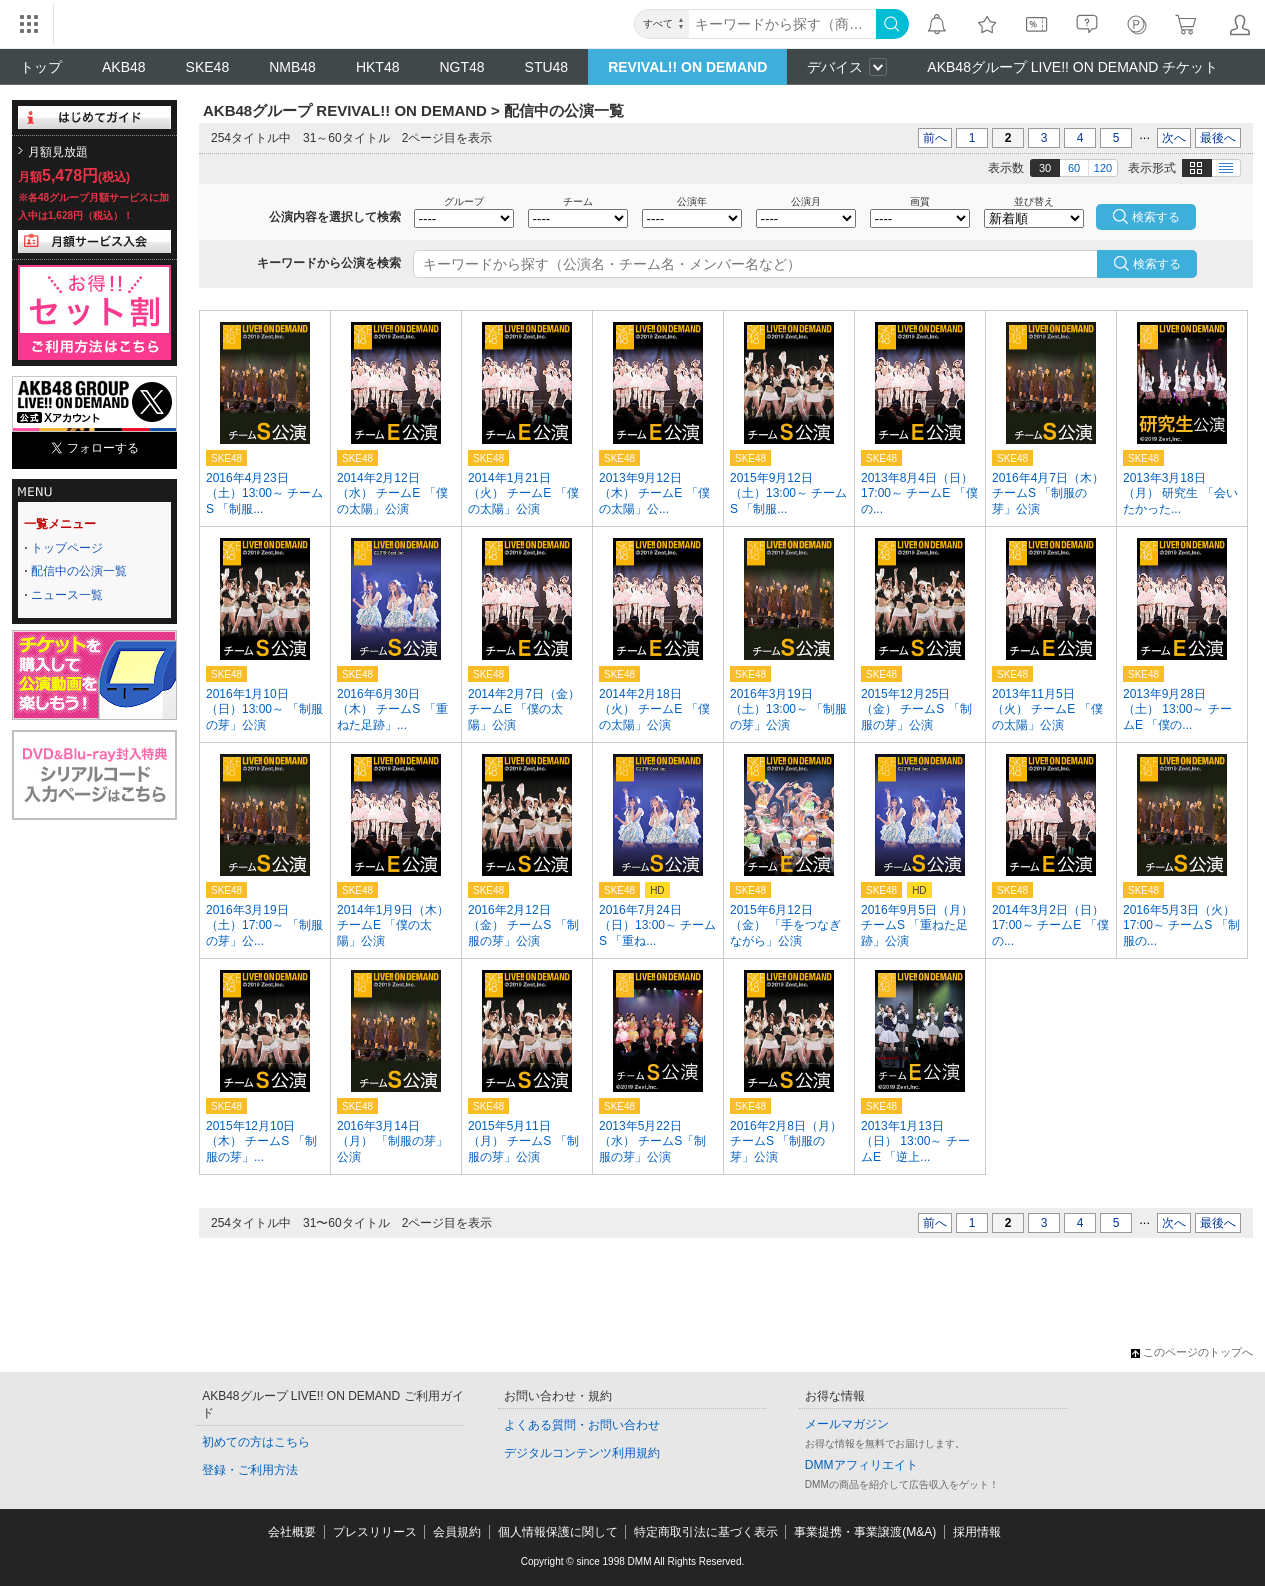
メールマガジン (847, 1424)
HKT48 (378, 67)
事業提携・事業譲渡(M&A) (865, 1532)
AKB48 (124, 67)
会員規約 (457, 1532)
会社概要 (292, 1532)
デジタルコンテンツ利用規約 (582, 1453)
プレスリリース (375, 1532)
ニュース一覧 (67, 595)
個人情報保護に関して (558, 1532)
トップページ (67, 548)
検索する (1157, 264)
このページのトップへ (1192, 1352)
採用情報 (977, 1532)
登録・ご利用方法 (250, 1470)
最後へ (1218, 138)
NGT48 (461, 67)
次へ (1174, 138)
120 (1103, 168)
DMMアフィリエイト (861, 1465)
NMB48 (292, 67)
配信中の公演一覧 (79, 571)
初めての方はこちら (256, 1442)
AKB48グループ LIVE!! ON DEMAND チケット (1072, 67)
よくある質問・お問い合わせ (582, 1425)
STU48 (547, 67)
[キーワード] (782, 24)
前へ (935, 138)
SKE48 (208, 67)
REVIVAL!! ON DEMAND (687, 67)
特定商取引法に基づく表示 (706, 1532)
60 (1074, 168)
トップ (41, 67)
